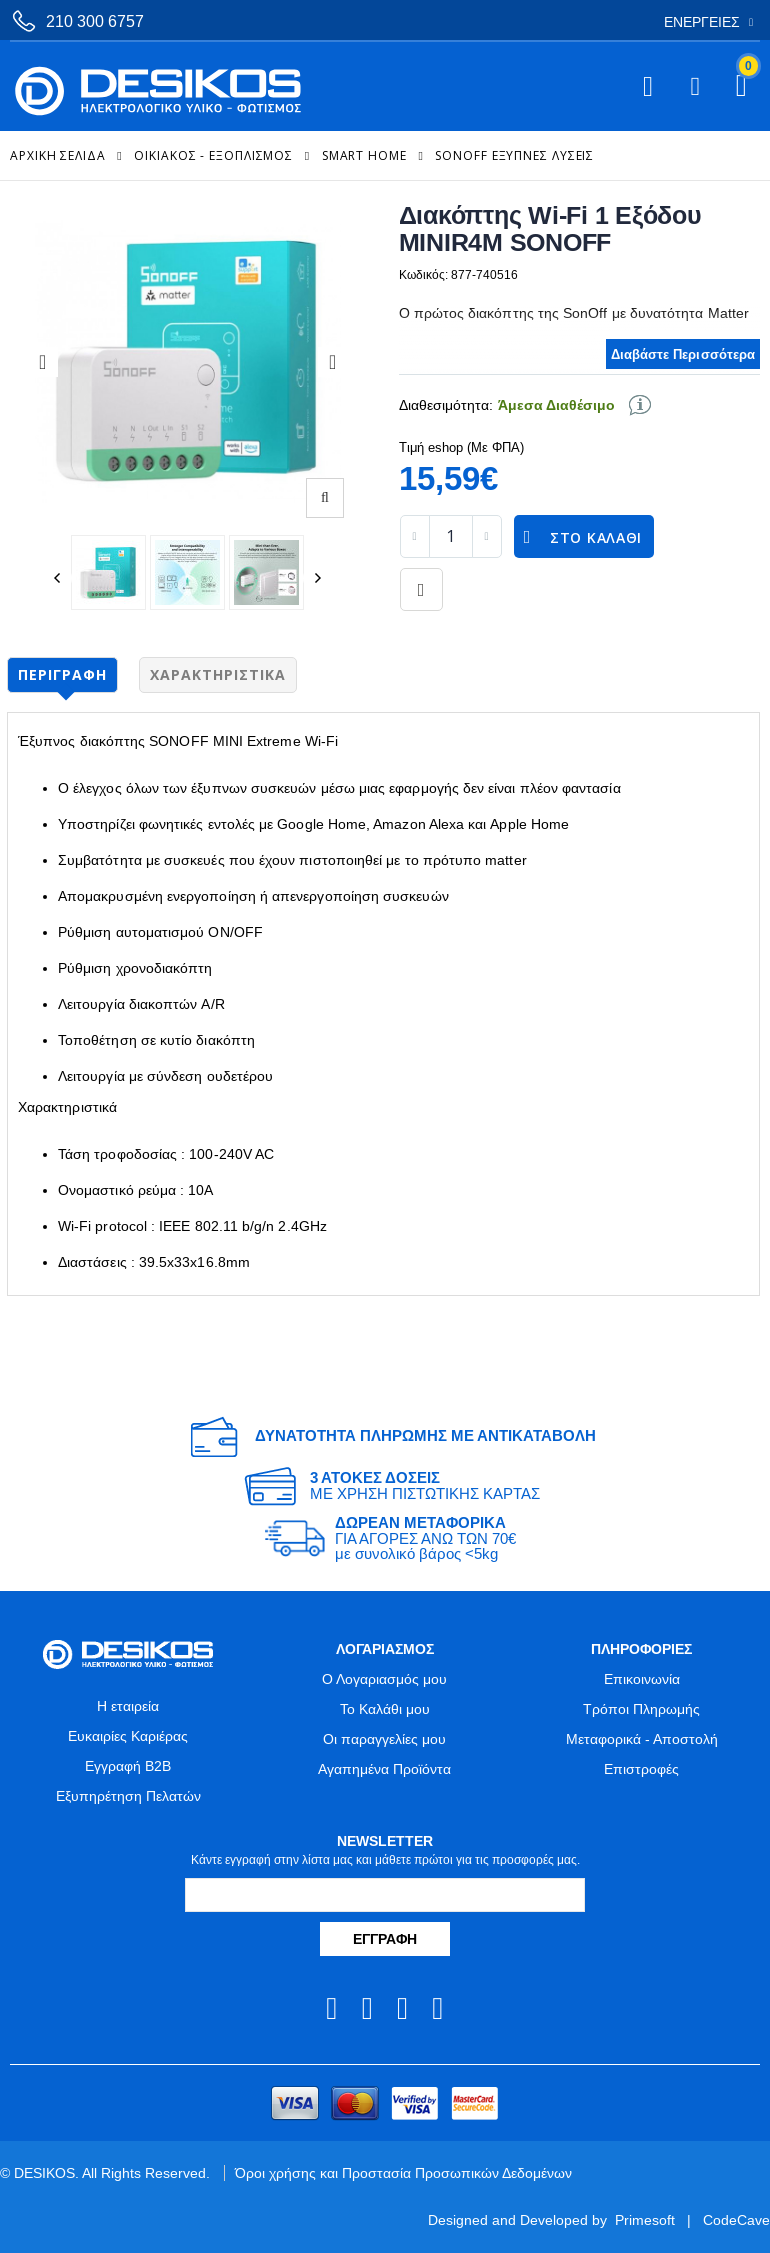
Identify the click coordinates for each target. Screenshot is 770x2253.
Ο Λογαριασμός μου (384, 1679)
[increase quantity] (487, 536)
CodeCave (736, 2220)
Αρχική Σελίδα (58, 155)
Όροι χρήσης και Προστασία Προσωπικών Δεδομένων (403, 2173)
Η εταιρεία (128, 1706)
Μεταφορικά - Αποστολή (642, 1739)
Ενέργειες (702, 22)
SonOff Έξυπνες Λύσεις (514, 155)
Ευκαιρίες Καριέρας (128, 1736)
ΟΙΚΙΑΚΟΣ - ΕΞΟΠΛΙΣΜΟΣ (213, 155)
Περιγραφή (62, 674)
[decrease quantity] (415, 536)
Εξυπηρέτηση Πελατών (128, 1796)
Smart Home (364, 155)
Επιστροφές (641, 1769)
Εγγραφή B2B (128, 1766)
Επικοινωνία (642, 1679)
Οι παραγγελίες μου (384, 1739)
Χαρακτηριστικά (218, 674)
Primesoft (645, 2220)
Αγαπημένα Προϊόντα (384, 1769)
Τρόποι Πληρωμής (641, 1709)
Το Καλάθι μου (385, 1709)
